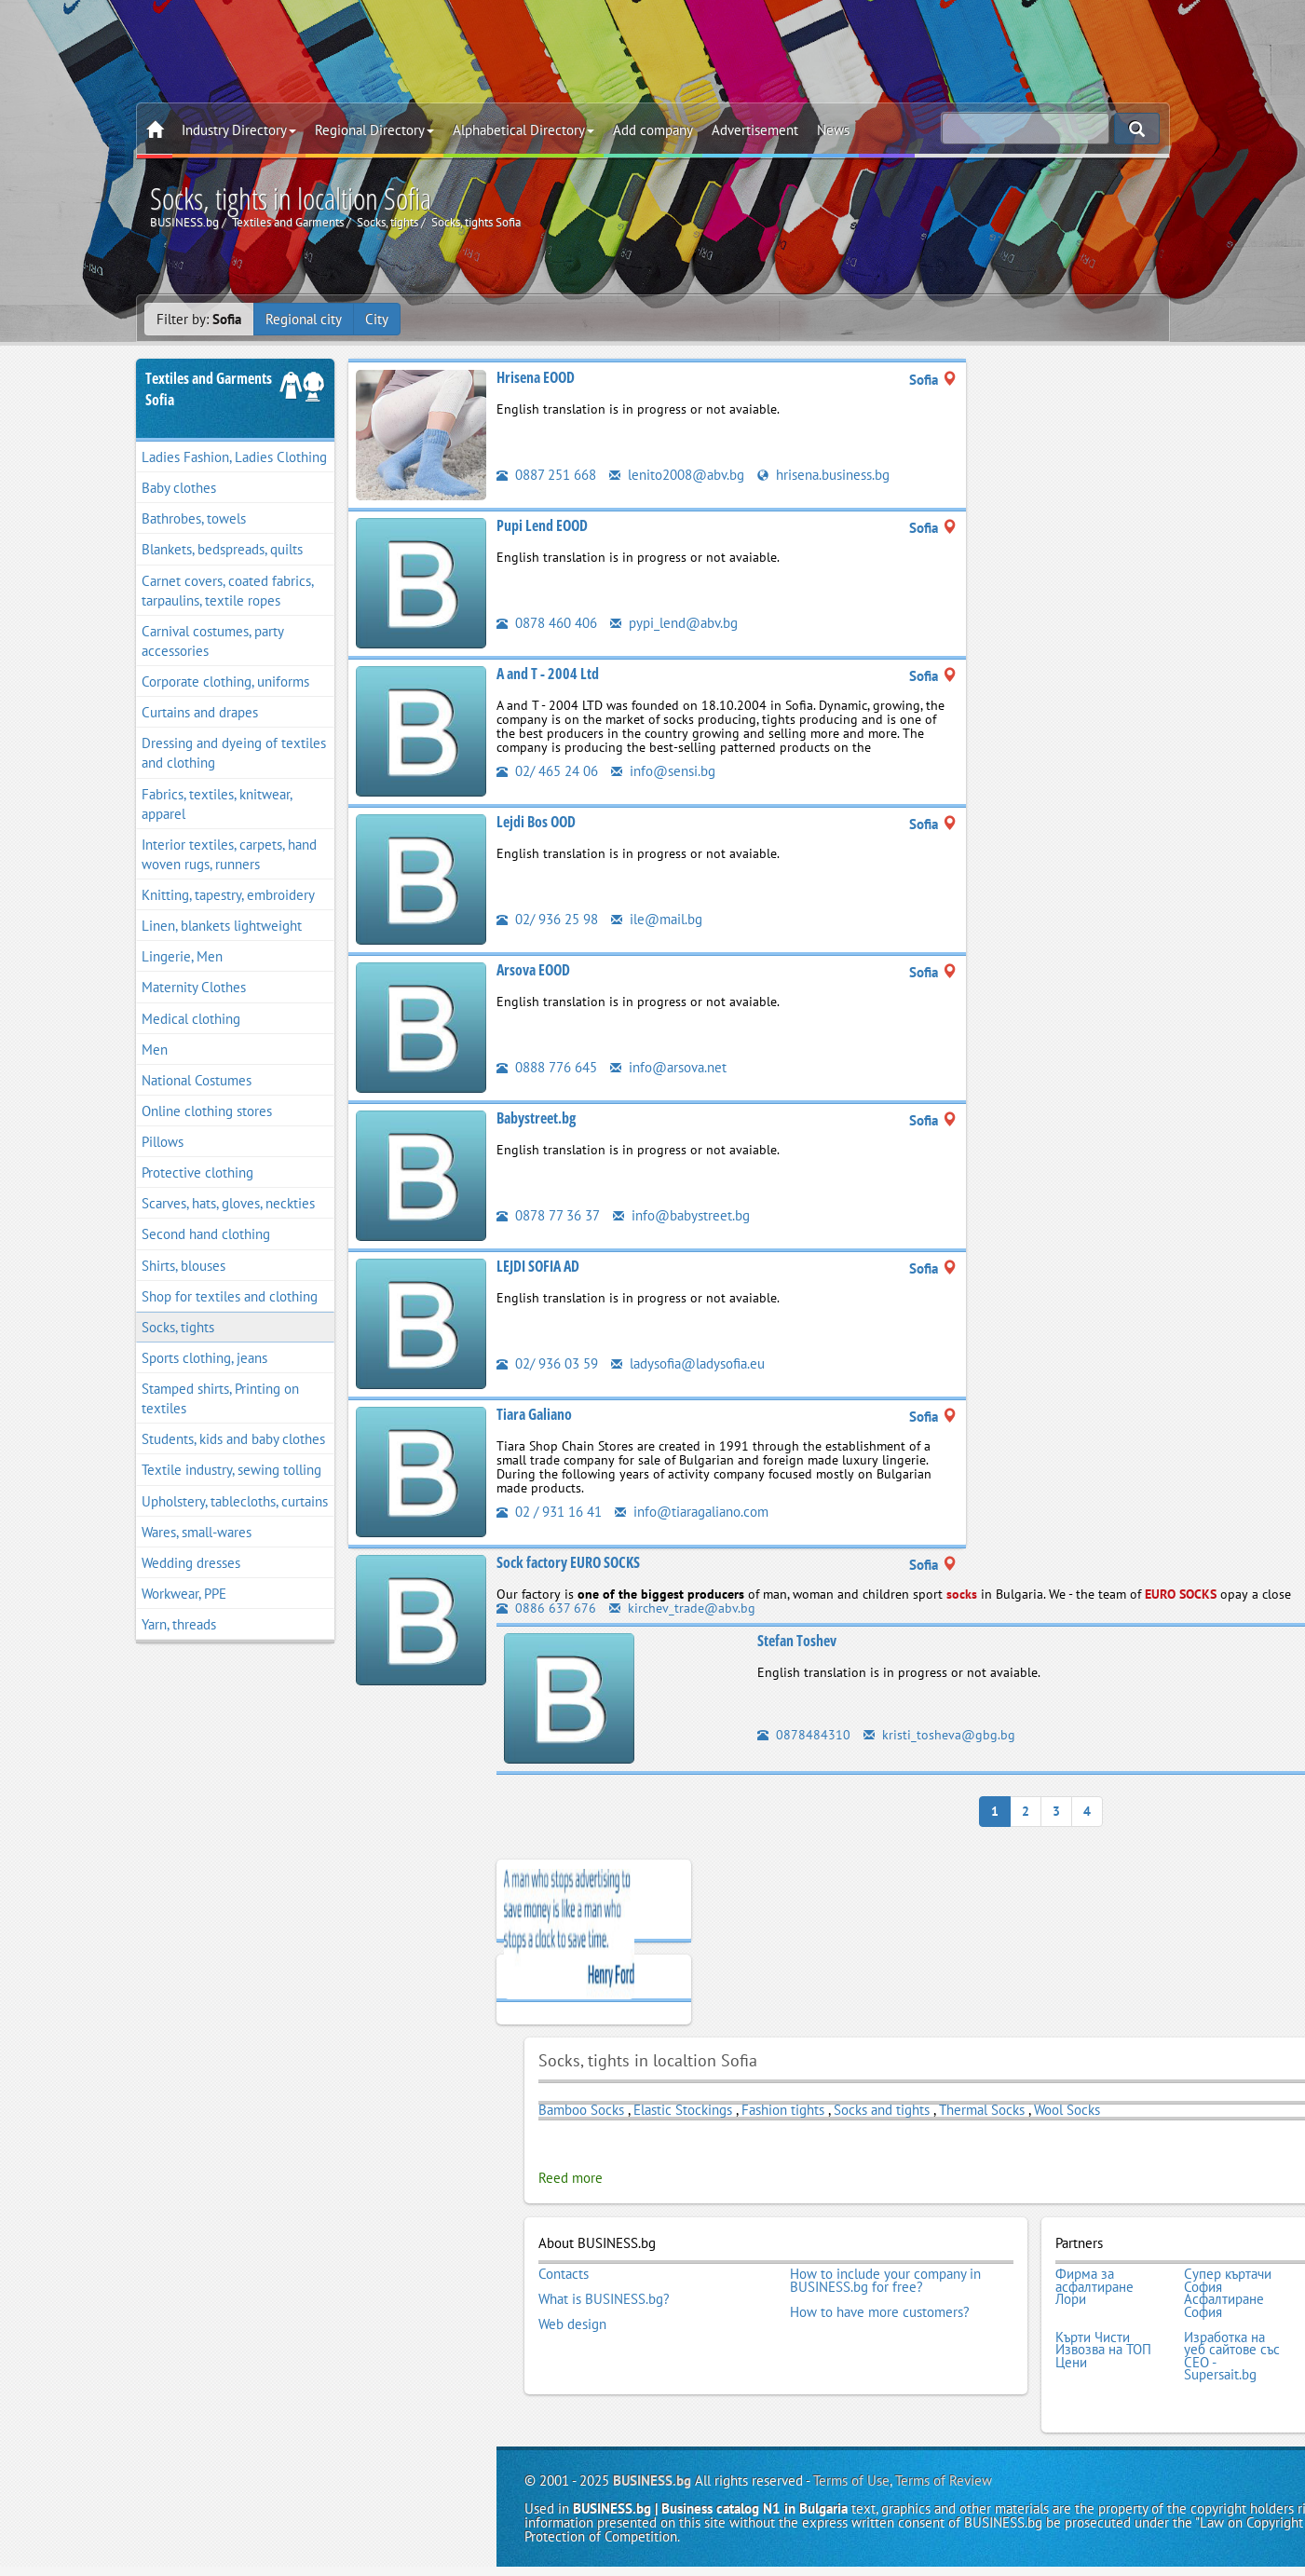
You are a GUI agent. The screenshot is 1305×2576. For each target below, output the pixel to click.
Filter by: (198, 319)
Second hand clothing (206, 1234)
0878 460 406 (546, 623)
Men (155, 1049)
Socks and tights (882, 2109)
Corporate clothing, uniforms (225, 681)
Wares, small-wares (196, 1532)
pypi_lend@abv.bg (674, 623)
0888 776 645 (546, 1067)
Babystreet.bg (536, 1118)
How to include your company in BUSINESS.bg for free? (885, 2280)
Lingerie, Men (182, 956)
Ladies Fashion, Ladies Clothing (234, 457)
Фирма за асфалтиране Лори (1094, 2287)
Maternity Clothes (194, 987)
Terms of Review (943, 2480)
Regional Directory (374, 130)
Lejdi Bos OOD (536, 821)
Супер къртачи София (1227, 2280)
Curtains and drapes (200, 712)
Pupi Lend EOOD (542, 525)
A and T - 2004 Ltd (547, 673)
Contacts (563, 2274)
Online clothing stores (207, 1111)
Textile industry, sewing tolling (231, 1470)
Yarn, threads (179, 1624)
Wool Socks (1067, 2109)
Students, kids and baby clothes (233, 1439)
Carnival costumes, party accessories (213, 641)
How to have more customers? (880, 2312)
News (833, 130)
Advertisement (755, 130)
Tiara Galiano (534, 1414)
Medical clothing (191, 1019)
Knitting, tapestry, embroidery (228, 895)
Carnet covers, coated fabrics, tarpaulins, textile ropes (228, 590)
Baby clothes (179, 488)
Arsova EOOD (533, 970)
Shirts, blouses (183, 1265)
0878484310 (803, 1734)
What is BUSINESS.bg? (604, 2299)
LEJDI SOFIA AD (537, 1266)
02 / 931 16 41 (549, 1511)
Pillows (163, 1142)
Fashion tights (782, 2109)
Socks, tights (178, 1327)
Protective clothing (197, 1172)
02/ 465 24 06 (547, 771)
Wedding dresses (191, 1563)
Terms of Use (851, 2480)
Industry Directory (239, 130)
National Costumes (196, 1080)
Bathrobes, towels (194, 518)
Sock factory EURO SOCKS (568, 1562)
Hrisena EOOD (535, 377)
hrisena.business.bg (823, 475)
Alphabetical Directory (523, 130)
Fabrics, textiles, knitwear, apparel (217, 804)
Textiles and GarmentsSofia (208, 389)
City (376, 319)
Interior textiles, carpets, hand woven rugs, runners (229, 854)
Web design (572, 2324)
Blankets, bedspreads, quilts (222, 549)
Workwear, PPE (184, 1593)
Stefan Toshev (796, 1640)
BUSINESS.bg (652, 2480)
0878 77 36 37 (548, 1215)
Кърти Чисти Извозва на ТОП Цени (1103, 2350)
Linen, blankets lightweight (222, 925)
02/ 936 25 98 (547, 919)
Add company (653, 130)
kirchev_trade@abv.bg (682, 1608)
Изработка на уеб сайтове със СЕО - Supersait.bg (1232, 2356)
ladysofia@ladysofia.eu (688, 1363)
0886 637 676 (546, 1608)
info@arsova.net (668, 1067)
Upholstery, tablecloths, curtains (235, 1501)
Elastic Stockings (682, 2109)
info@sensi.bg (663, 771)
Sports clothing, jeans (204, 1358)
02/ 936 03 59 (547, 1363)
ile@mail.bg (656, 919)
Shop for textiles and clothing (230, 1296)
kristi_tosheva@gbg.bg (939, 1734)
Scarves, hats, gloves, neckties (228, 1203)
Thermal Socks (982, 2109)
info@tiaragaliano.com (691, 1511)
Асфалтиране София (1224, 2305)
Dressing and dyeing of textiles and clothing (234, 752)
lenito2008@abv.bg (676, 475)
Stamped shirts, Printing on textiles (220, 1398)
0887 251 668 (546, 475)
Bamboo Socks (581, 2109)
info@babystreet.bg (681, 1215)
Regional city (303, 319)
